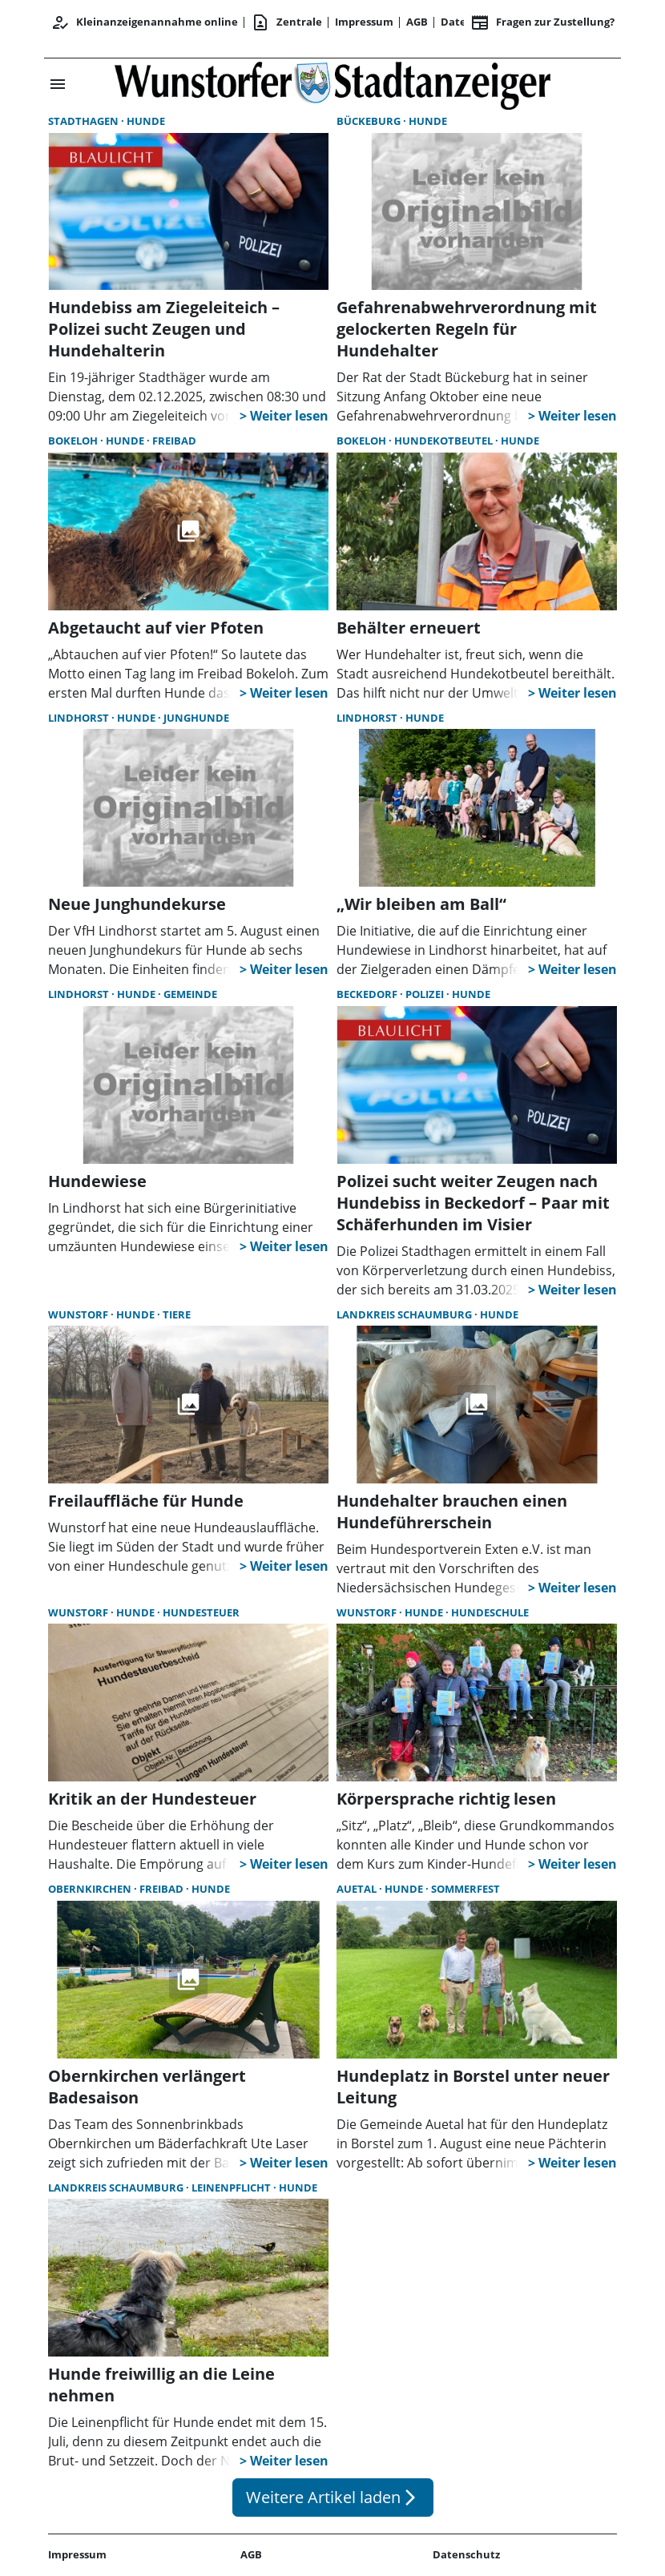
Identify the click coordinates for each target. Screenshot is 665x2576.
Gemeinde (190, 994)
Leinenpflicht (232, 2187)
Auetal (358, 1889)
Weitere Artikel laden (333, 2497)
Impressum (364, 21)
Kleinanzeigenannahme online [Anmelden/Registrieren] (144, 22)
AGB (417, 21)
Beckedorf (368, 994)
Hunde (146, 121)
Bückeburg (370, 121)
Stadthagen (84, 121)
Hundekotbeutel (444, 440)
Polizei (425, 994)
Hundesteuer (201, 1612)
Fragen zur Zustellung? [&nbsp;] (542, 22)
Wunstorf (79, 1314)
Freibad (174, 440)
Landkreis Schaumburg (405, 1314)
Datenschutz (466, 2554)
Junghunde (196, 717)
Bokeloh (74, 440)
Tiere (177, 1314)
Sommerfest (465, 1889)
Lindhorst (79, 717)
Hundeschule (490, 1612)
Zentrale (286, 22)
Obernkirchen (91, 1889)
